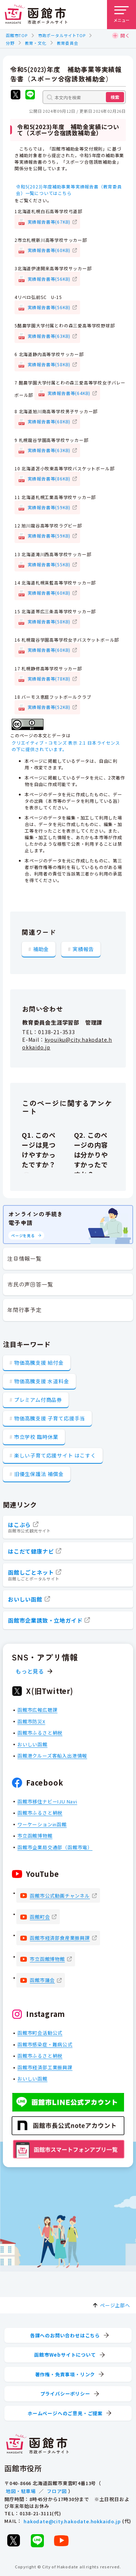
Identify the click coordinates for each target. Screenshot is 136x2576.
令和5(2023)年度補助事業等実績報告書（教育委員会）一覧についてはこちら (69, 189)
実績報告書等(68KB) (49, 421)
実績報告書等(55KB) (49, 564)
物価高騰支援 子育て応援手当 (49, 1418)
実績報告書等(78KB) (49, 678)
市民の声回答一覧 (30, 1284)
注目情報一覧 (24, 1258)
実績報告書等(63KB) (49, 335)
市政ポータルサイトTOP (62, 35)
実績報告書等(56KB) (49, 278)
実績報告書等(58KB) (49, 364)
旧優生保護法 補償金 (39, 1474)
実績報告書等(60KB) (49, 250)
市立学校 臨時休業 (36, 1436)
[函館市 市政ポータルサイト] (36, 14)
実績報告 (83, 949)
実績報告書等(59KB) (49, 507)
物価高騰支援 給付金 (39, 1362)
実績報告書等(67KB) (49, 221)
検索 (115, 97)
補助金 (41, 949)
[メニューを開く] (121, 14)
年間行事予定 (24, 1309)
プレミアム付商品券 (38, 1399)
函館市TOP (17, 35)
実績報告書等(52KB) (49, 707)
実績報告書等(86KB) (49, 478)
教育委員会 (67, 43)
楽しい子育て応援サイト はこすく (55, 1455)
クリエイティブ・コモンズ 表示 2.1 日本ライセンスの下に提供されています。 (66, 745)
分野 (10, 43)
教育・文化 (35, 43)
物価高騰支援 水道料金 (41, 1381)
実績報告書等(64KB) (69, 393)
